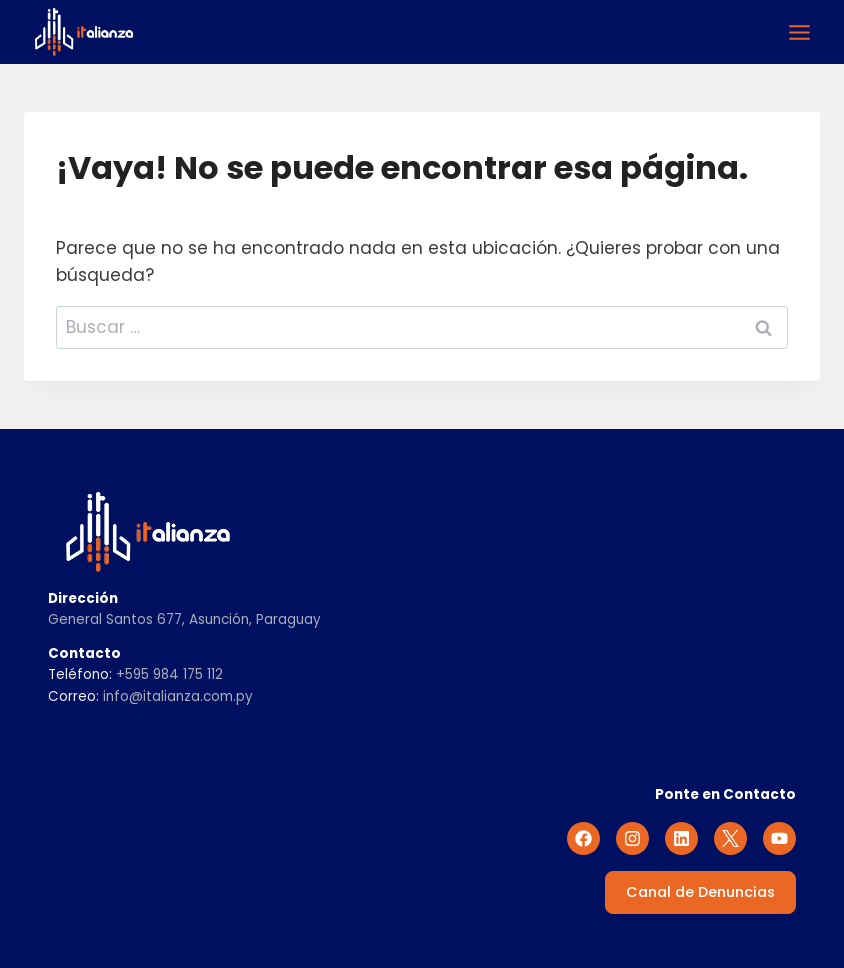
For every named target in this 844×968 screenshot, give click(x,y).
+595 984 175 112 (169, 674)
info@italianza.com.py (178, 696)
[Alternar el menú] (799, 32)
